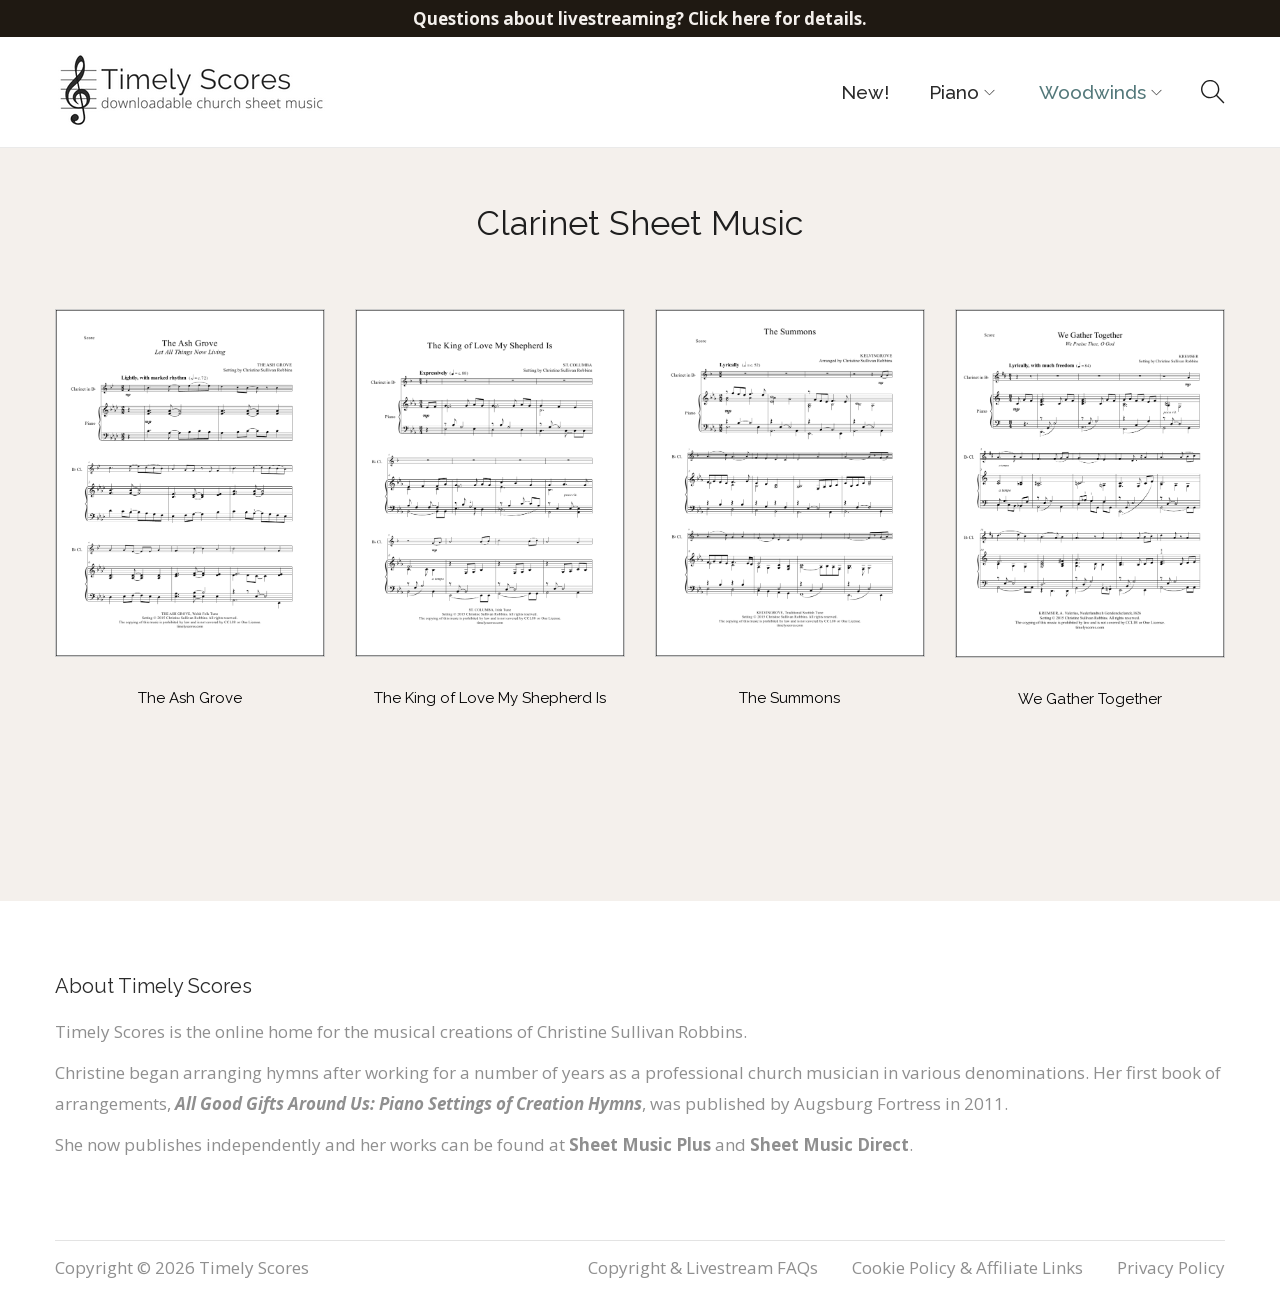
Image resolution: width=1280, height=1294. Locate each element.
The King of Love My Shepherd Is (490, 698)
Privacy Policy (1171, 1267)
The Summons (789, 698)
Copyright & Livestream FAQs (703, 1267)
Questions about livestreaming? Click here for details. (640, 18)
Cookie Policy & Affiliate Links (967, 1267)
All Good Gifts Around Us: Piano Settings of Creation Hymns (408, 1103)
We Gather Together (1090, 699)
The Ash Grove (190, 698)
